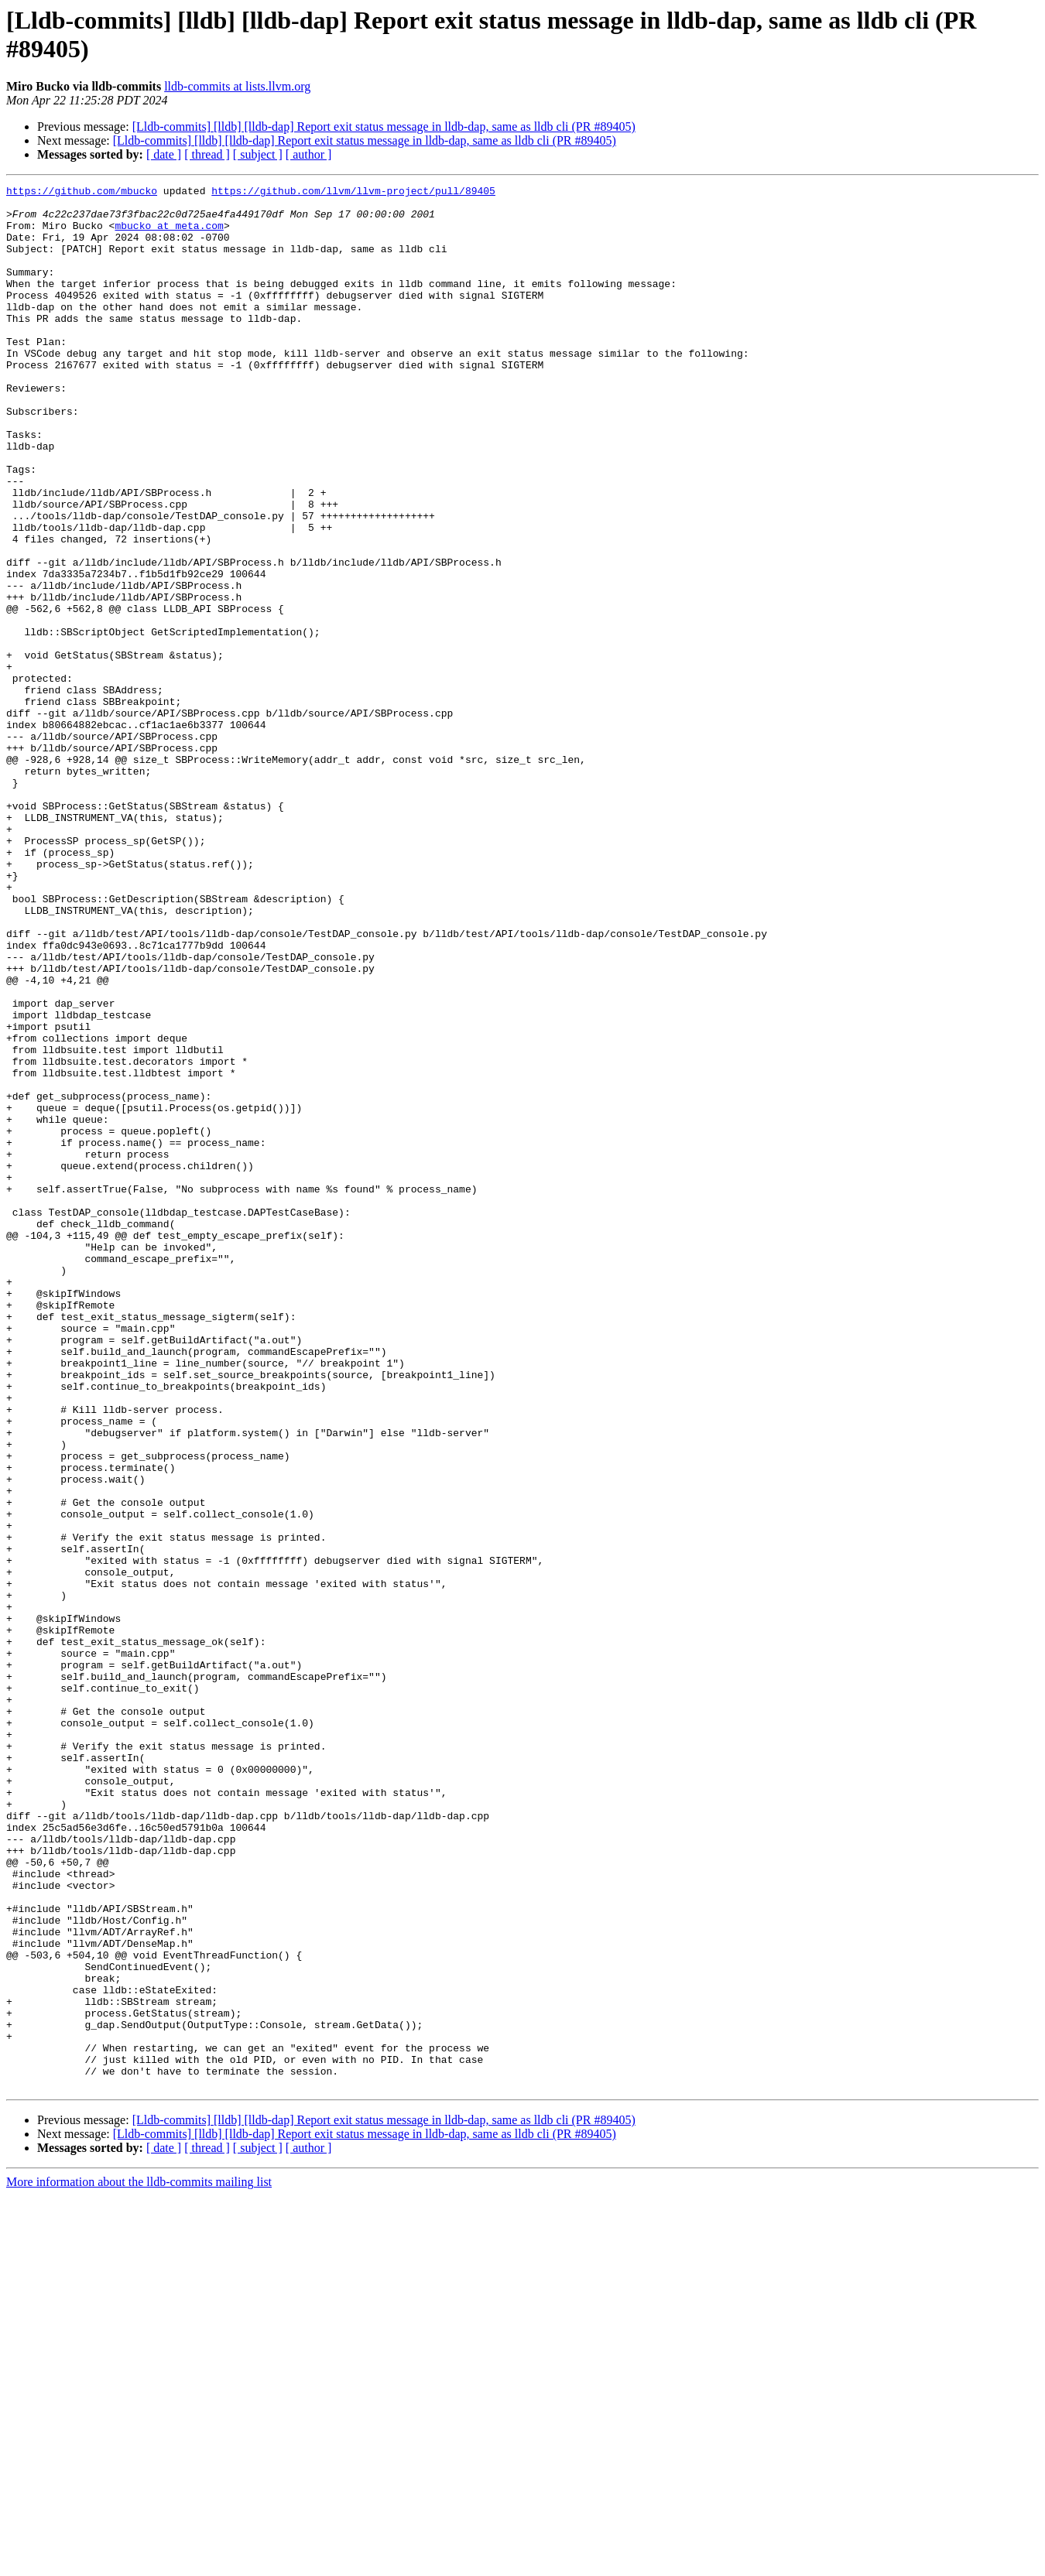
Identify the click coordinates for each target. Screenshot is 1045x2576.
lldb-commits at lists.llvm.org (237, 86)
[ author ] (309, 154)
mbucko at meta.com (169, 234)
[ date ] (163, 154)
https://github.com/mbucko (81, 193)
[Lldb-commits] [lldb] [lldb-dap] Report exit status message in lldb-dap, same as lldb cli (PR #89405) (384, 126)
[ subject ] (258, 154)
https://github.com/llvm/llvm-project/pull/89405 (353, 193)
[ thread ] (207, 154)
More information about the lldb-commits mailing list (139, 2562)
